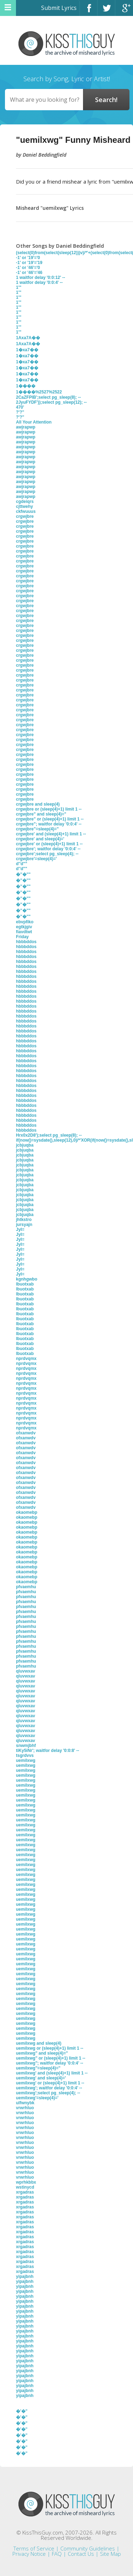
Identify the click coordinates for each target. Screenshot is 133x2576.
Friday (22, 936)
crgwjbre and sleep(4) (38, 804)
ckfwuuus (25, 511)
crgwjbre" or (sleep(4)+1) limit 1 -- (50, 819)
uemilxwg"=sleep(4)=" (38, 2068)
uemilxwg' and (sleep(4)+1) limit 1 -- (52, 2073)
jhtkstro (24, 1219)
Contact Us (81, 2553)
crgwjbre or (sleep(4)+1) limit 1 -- (49, 809)
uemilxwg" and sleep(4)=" (42, 2053)
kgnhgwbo (26, 1279)
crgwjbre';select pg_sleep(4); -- (47, 853)
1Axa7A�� (28, 337)
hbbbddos (26, 941)
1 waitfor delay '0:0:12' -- (40, 277)
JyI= (20, 1229)
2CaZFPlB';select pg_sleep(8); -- (48, 397)
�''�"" (23, 874)
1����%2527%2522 (39, 392)
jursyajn (24, 1224)
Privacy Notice (29, 2553)
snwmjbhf (26, 1745)
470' (20, 407)
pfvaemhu (26, 1586)
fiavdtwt (24, 931)
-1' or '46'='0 (28, 267)
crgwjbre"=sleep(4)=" (37, 829)
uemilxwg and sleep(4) (38, 2043)
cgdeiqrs (25, 501)
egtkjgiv (24, 926)
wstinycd (25, 2187)
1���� (25, 385)
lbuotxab (25, 1284)
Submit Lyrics (59, 8)
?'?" (20, 412)
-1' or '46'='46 (29, 272)
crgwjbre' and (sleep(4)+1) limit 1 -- (51, 833)
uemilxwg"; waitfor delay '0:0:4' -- (49, 2063)
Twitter (106, 11)
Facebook (88, 11)
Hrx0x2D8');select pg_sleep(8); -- (49, 1135)
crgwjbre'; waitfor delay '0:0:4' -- (48, 848)
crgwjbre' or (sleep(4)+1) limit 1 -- (49, 843)
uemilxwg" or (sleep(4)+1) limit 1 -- (50, 2058)
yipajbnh (24, 2276)
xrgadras (25, 2192)
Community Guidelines (87, 2548)
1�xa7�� (27, 349)
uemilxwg (25, 1760)
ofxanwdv (25, 1432)
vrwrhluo (25, 2107)
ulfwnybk (25, 2102)
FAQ (57, 2553)
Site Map (110, 2553)
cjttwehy (24, 506)
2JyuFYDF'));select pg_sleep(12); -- (51, 402)
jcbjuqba (24, 1145)
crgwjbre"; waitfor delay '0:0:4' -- (49, 824)
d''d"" (21, 863)
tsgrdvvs (25, 1755)
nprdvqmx (26, 1358)
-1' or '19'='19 (29, 262)
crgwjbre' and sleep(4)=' (40, 838)
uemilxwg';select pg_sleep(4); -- (48, 2092)
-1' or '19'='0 (28, 257)
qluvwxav (25, 1671)
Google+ (124, 11)
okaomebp (26, 1512)
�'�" (22, 2411)
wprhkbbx (26, 2182)
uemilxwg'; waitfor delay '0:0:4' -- (49, 2087)
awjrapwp (25, 427)
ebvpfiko (24, 921)
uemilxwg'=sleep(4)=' (37, 2097)
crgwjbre (25, 516)
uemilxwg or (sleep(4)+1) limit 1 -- (49, 2048)
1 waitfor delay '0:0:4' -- (39, 282)
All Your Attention (33, 422)
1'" (18, 287)
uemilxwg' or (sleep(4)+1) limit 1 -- (50, 2083)
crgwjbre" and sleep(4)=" (41, 814)
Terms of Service (33, 2548)
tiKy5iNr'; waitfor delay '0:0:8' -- (47, 1750)
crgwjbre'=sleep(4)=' (36, 858)
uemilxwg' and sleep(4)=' (41, 2078)
